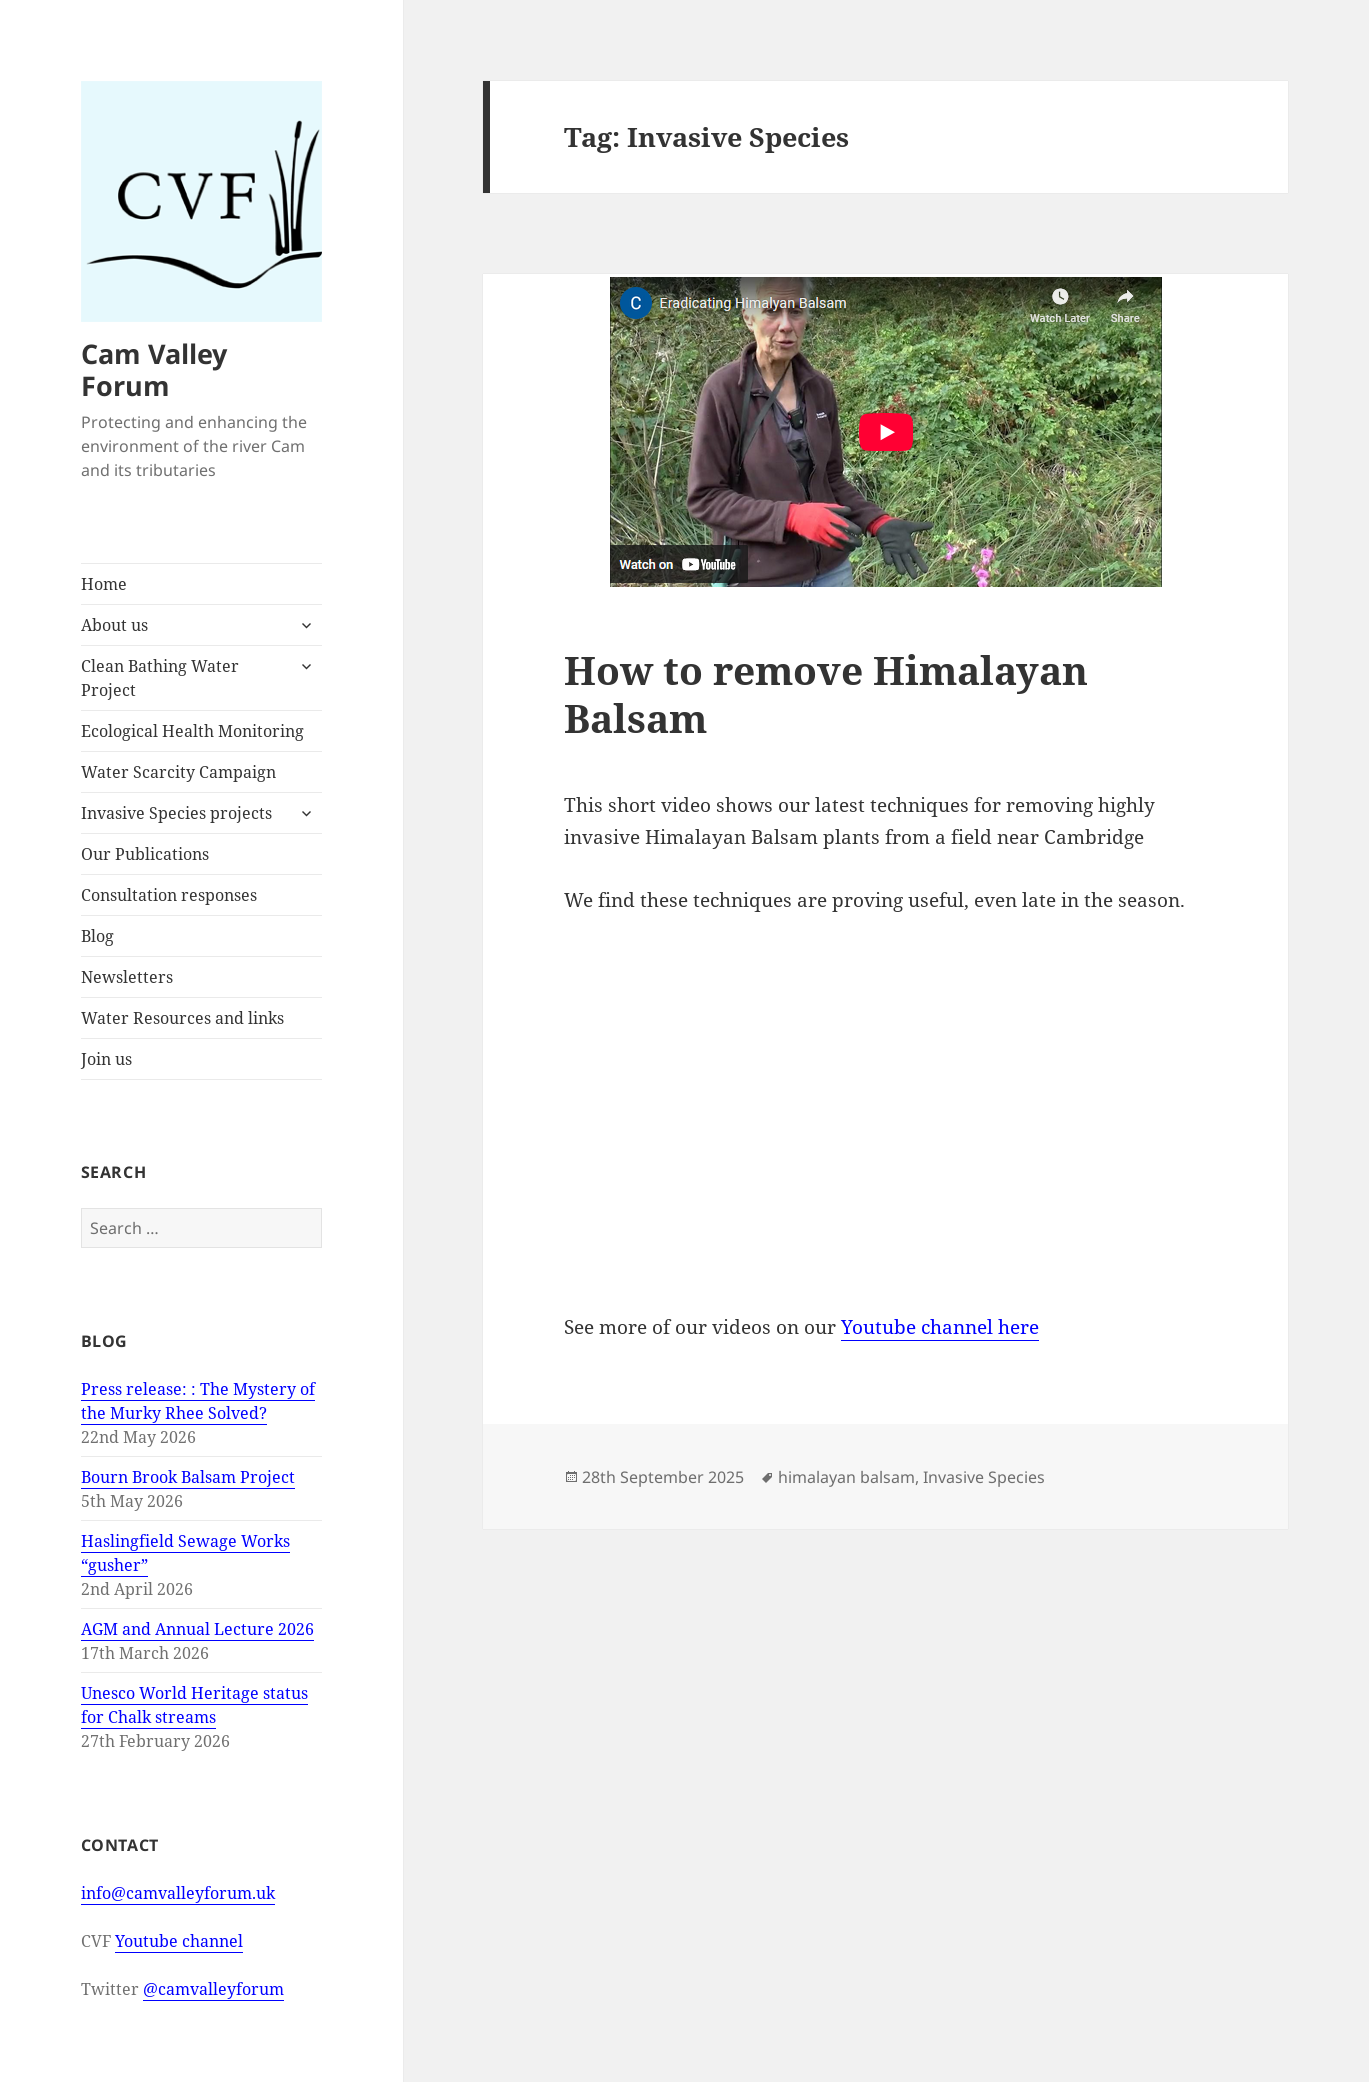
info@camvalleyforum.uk (178, 1893)
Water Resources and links (182, 1018)
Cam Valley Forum (154, 369)
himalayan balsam (846, 1477)
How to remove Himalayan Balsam (826, 693)
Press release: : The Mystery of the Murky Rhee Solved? (198, 1401)
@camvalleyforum (213, 1989)
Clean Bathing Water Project (160, 678)
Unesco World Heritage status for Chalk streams (194, 1705)
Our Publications (145, 854)
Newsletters (127, 977)
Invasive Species (984, 1477)
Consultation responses (169, 895)
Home (104, 584)
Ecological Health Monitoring (192, 731)
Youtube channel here (940, 1327)
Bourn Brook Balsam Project (188, 1477)
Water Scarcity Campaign (178, 772)
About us (114, 625)
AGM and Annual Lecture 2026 (197, 1629)
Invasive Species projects (176, 813)
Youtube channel (179, 1941)
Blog (97, 936)
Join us (106, 1059)
